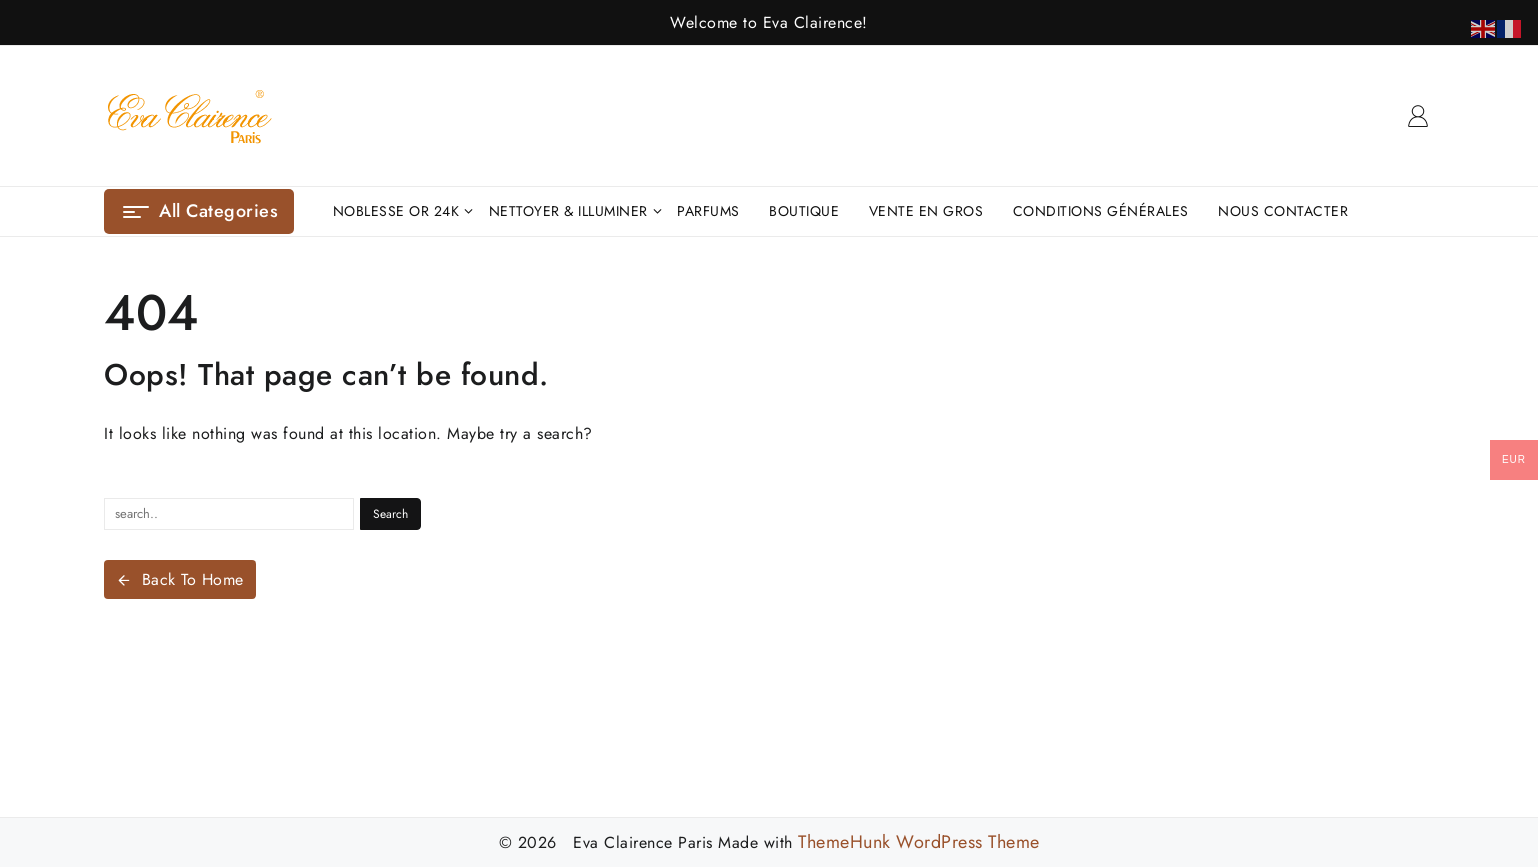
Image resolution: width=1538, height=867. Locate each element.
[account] (1418, 116)
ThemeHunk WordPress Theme (919, 842)
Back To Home (180, 579)
